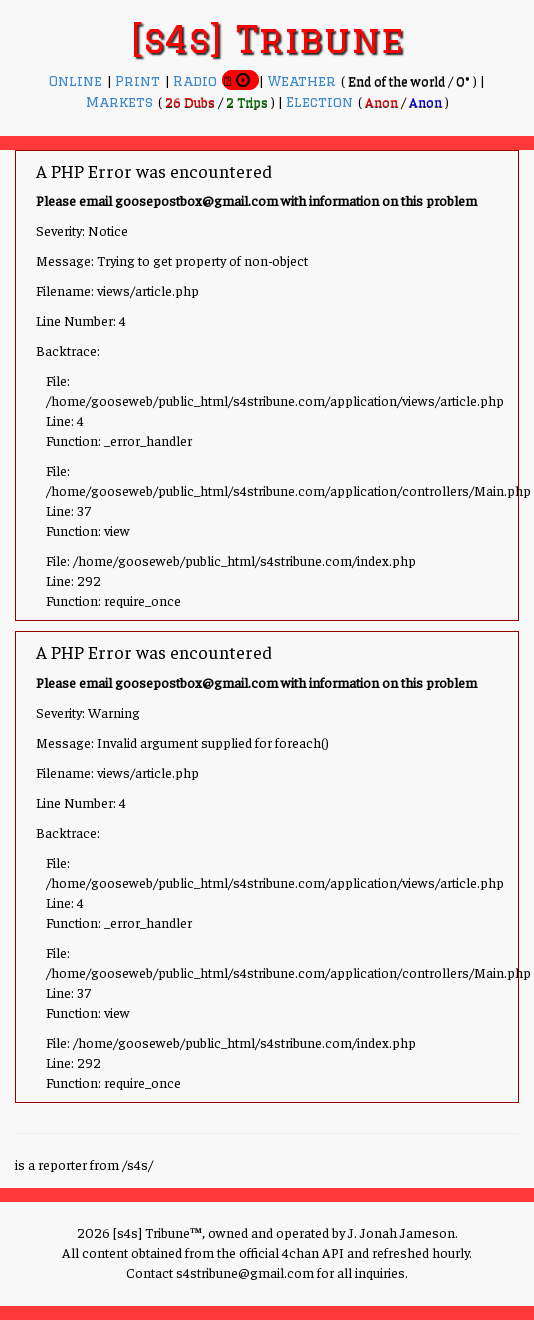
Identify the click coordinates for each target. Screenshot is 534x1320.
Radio (197, 81)
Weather (304, 81)
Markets (122, 102)
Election (322, 102)
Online (78, 81)
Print (140, 81)
